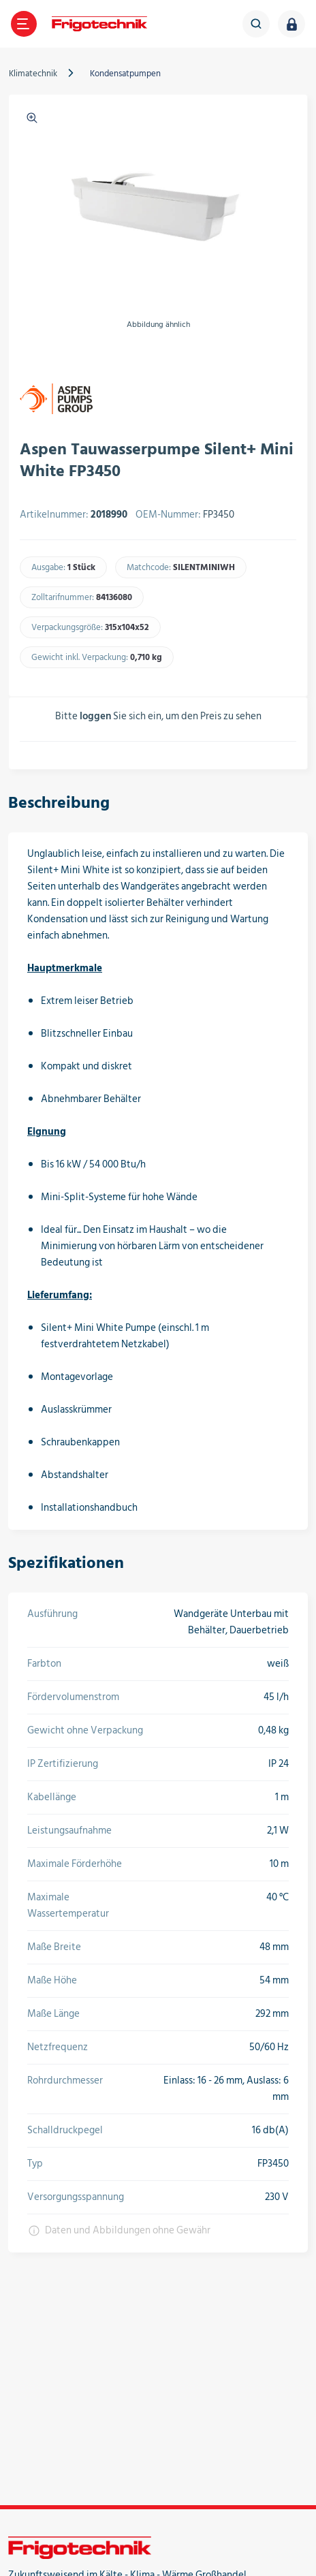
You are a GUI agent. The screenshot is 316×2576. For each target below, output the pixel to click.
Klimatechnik (33, 73)
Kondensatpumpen (125, 73)
